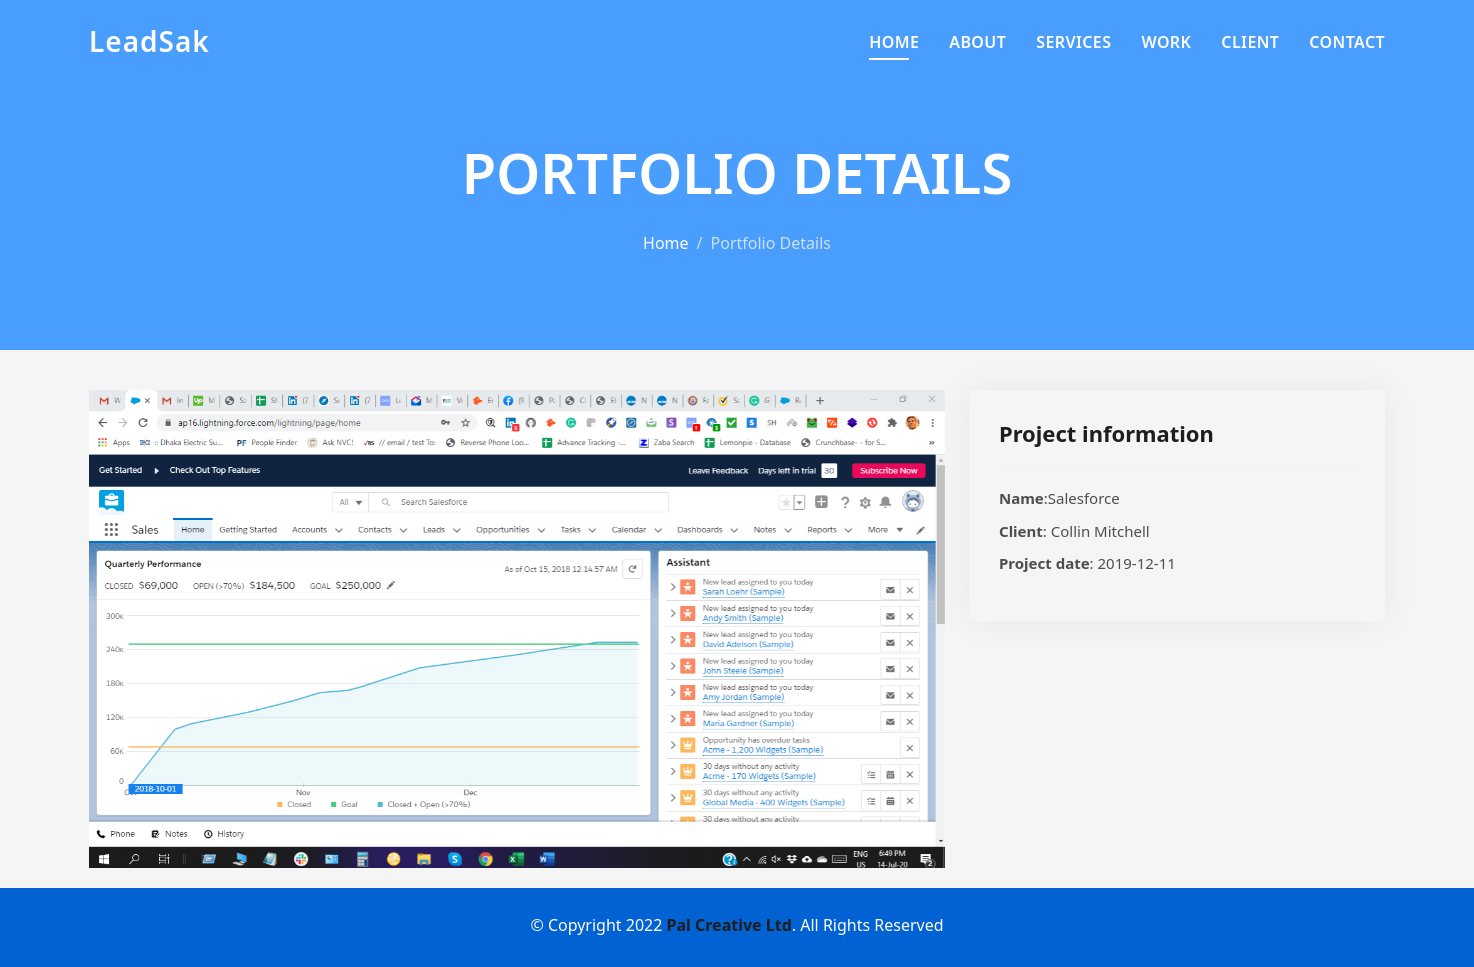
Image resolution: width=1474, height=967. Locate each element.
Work (1166, 42)
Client (1250, 42)
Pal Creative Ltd (729, 925)
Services (1073, 42)
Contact (1347, 42)
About (977, 42)
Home (894, 42)
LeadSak (149, 41)
